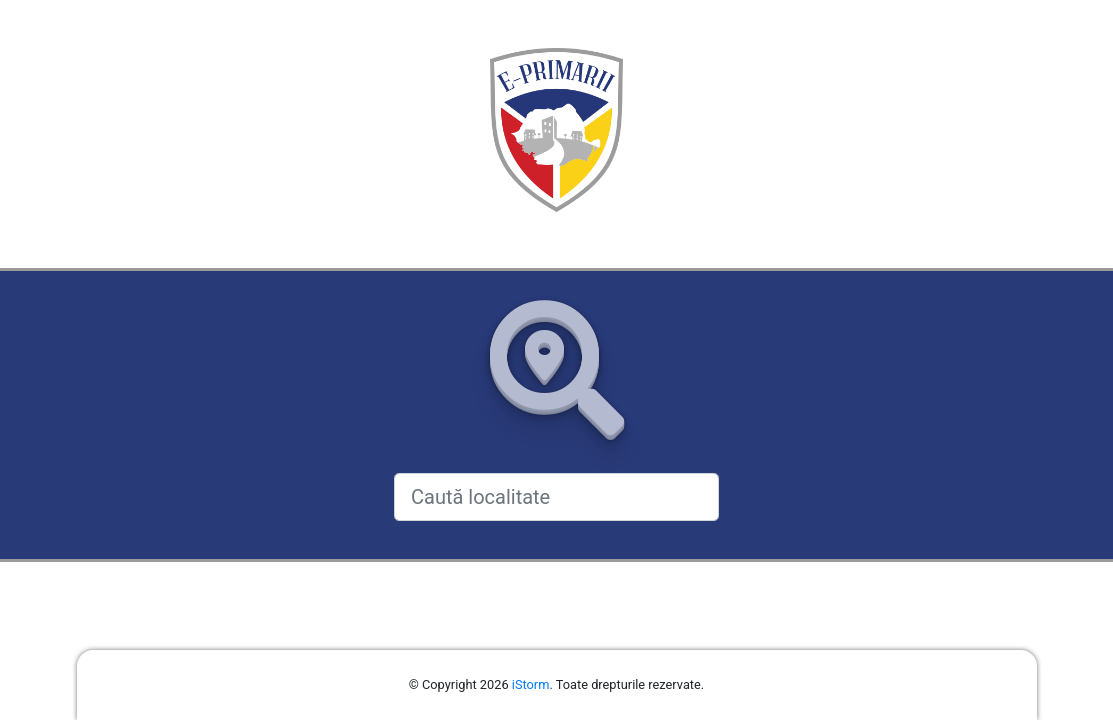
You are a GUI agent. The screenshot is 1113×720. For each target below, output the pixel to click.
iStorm (531, 684)
